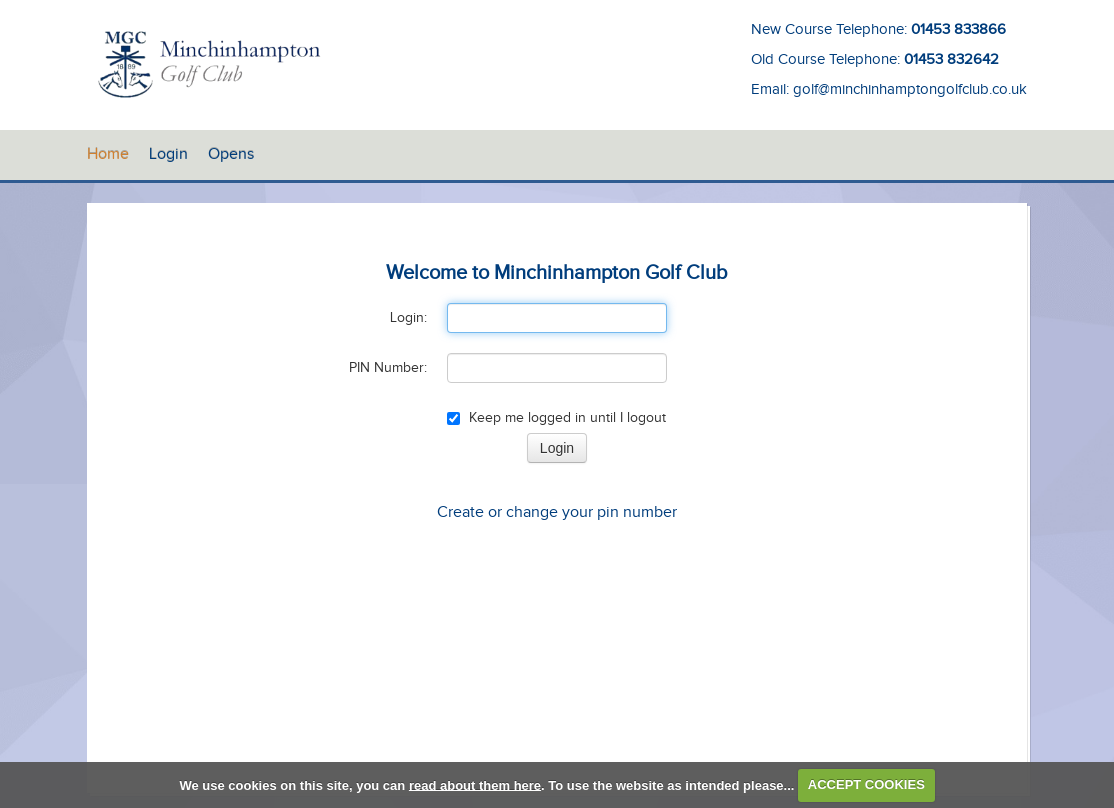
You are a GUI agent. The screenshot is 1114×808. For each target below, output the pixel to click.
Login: (408, 318)
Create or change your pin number (557, 512)
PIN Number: (388, 368)
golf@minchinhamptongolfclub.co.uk (910, 89)
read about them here (475, 784)
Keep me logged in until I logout (556, 418)
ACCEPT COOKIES (866, 784)
